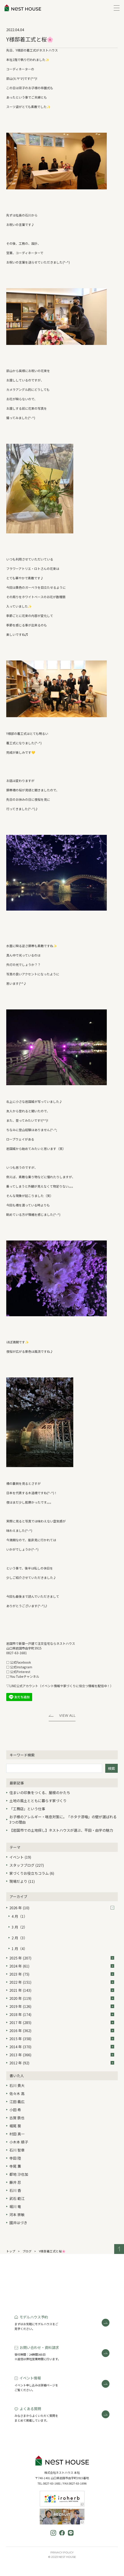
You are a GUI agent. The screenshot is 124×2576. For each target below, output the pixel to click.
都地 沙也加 (18, 2174)
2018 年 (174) (61, 2014)
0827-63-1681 (52, 2483)
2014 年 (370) (61, 2046)
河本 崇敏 (17, 2214)
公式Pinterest (20, 1671)
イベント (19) (20, 1857)
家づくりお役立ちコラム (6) (31, 1873)
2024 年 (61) (61, 1966)
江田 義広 (17, 2101)
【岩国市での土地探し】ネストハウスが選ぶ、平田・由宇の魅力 (61, 1830)
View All (67, 1716)
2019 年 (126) (61, 2006)
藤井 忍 (15, 2182)
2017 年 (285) (61, 2022)
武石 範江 (17, 2198)
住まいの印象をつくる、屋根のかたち (39, 1792)
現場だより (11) (22, 1881)
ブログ (27, 2251)
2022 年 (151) (61, 1982)
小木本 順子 (18, 2142)
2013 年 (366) (61, 2054)
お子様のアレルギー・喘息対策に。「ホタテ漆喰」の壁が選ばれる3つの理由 (63, 1819)
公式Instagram (21, 1667)
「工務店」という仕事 (27, 1808)
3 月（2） (19, 1927)
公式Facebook (20, 1662)
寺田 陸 (15, 2158)
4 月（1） (19, 1916)
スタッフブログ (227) (26, 1865)
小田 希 (15, 2109)
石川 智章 (17, 2150)
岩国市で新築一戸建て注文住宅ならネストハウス (40, 1643)
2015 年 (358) (61, 2038)
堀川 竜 (15, 2206)
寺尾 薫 (15, 2166)
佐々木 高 (17, 2093)
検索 (111, 1768)
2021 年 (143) (61, 1990)
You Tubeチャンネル (24, 1676)
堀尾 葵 (15, 2125)
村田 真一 (17, 2134)
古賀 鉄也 (17, 2117)
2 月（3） (19, 1937)
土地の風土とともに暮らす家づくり (38, 1800)
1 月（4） (19, 1948)
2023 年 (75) (61, 1974)
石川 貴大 (17, 2085)
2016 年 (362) (61, 2030)
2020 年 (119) (61, 1998)
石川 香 (15, 2190)
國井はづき (18, 2222)
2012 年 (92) (61, 2062)
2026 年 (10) (61, 1907)
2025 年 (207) (61, 1958)
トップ (10, 2251)
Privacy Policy (62, 2552)
